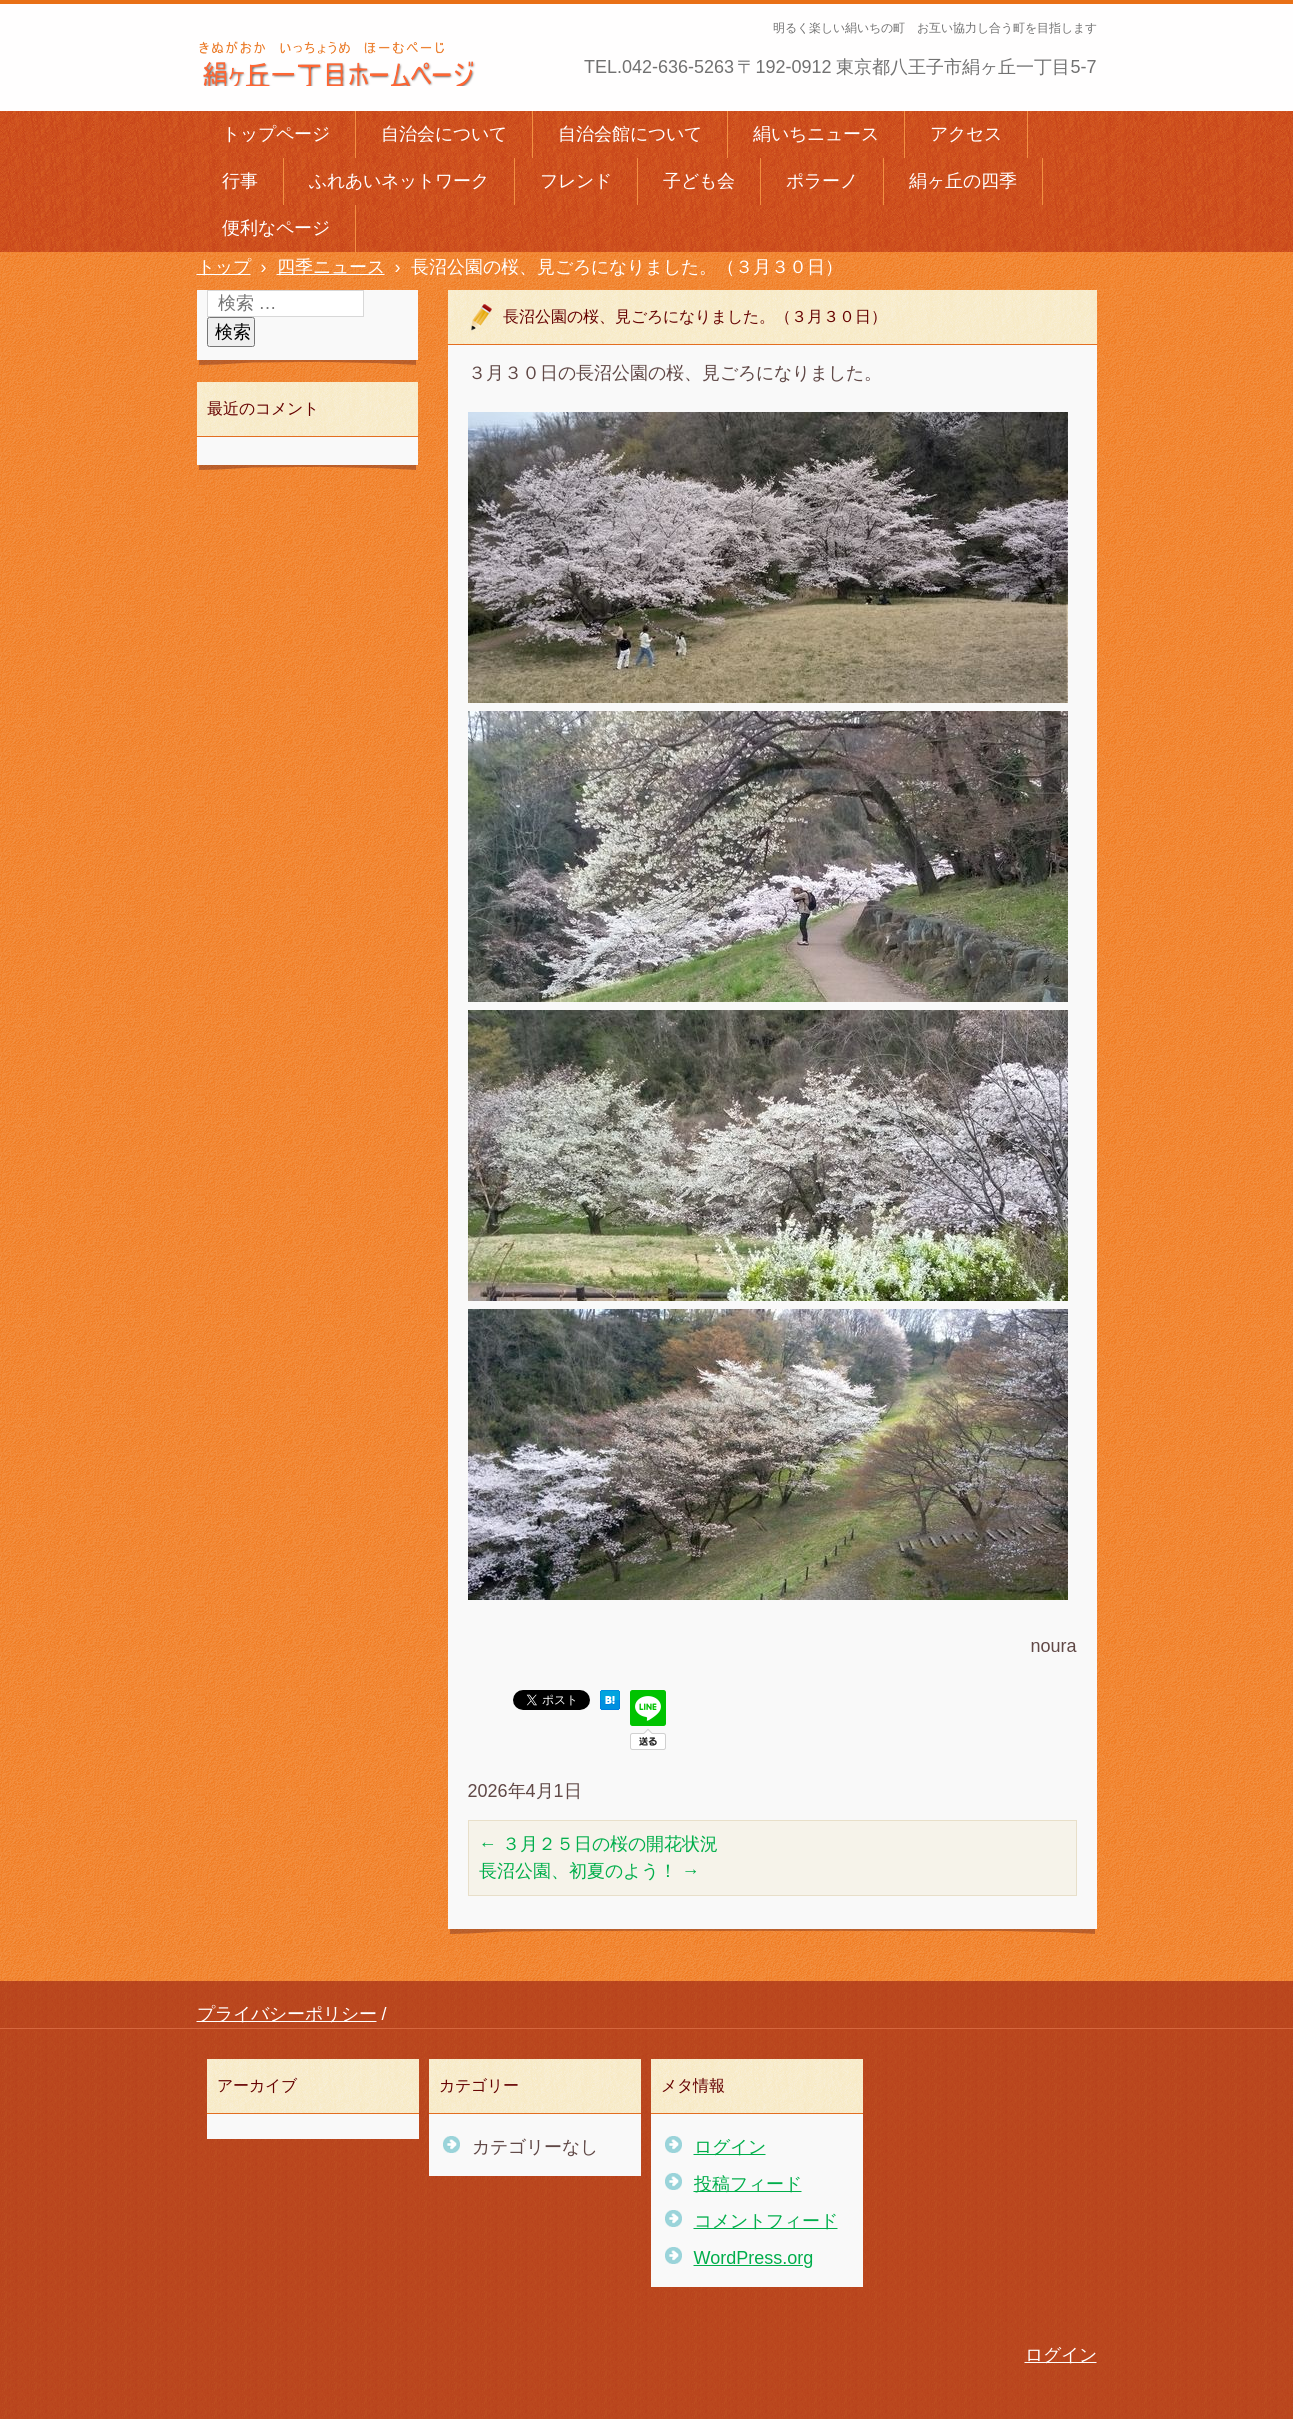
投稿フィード (748, 2184)
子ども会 (699, 181)
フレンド (576, 181)
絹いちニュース (816, 134)
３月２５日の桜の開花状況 (598, 1844)
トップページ (276, 134)
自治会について (444, 134)
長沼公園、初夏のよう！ (589, 1871)
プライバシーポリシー (287, 2014)
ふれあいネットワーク (399, 181)
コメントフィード (766, 2221)
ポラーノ (822, 181)
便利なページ (276, 228)
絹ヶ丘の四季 (963, 181)
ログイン (730, 2147)
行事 (240, 181)
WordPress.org (754, 2258)
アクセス (966, 134)
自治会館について (630, 134)
